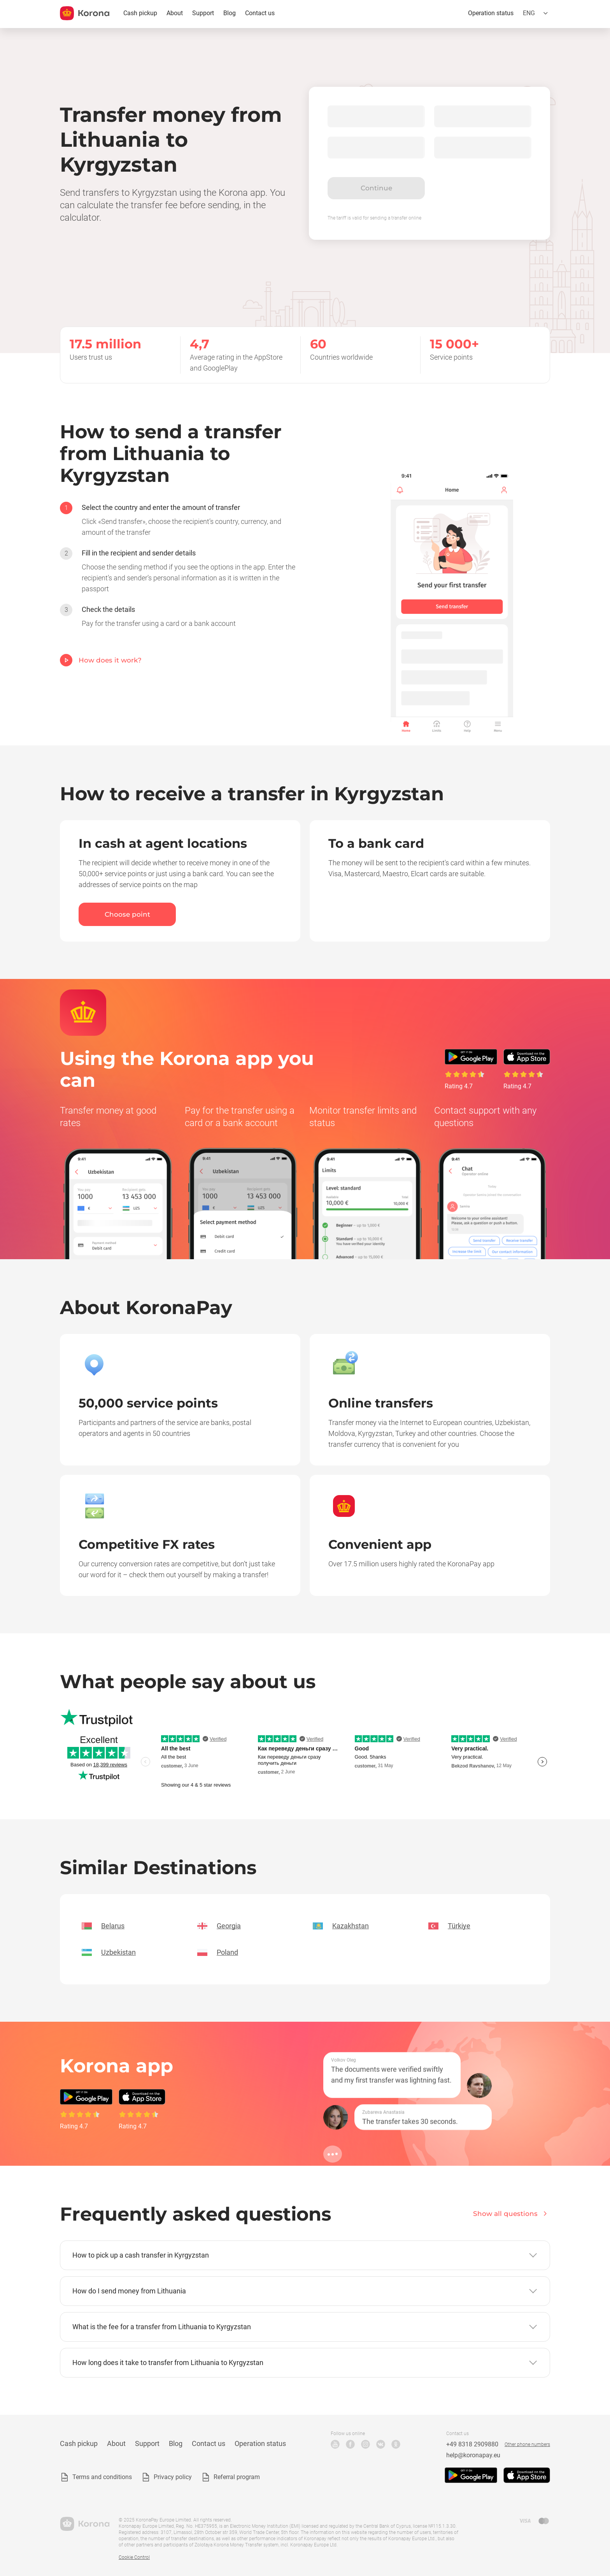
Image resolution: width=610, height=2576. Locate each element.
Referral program (237, 2477)
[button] (305, 2255)
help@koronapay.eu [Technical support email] (473, 2455)
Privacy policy (173, 2477)
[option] (180, 520)
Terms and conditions (102, 2477)
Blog (229, 13)
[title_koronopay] (84, 13)
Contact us (260, 13)
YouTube (335, 2444)
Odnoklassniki (395, 2444)
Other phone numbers (527, 2444)
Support (203, 13)
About (175, 13)
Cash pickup (140, 13)
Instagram (365, 2444)
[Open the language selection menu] (536, 13)
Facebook (350, 2444)
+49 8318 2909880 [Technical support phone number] (472, 2444)
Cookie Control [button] (134, 2557)
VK (380, 2444)
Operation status (491, 13)
